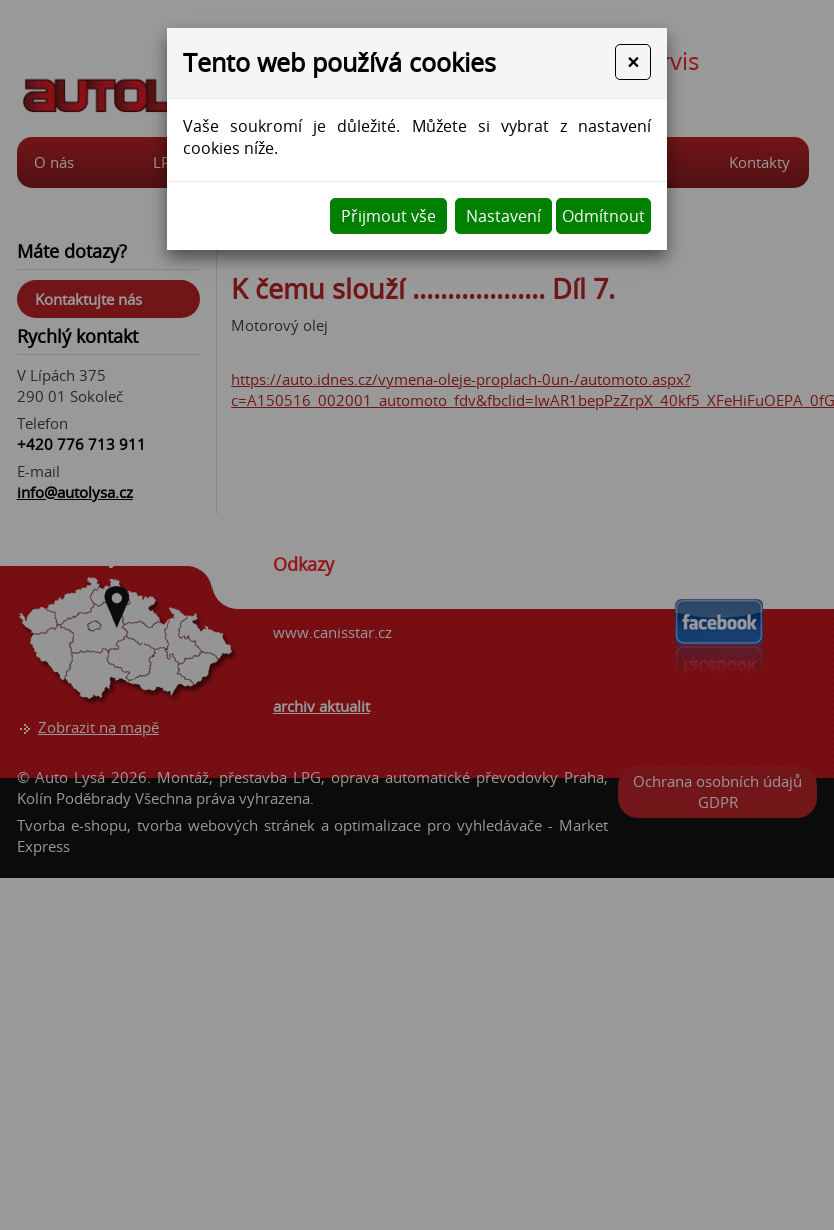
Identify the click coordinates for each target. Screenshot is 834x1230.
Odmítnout (603, 216)
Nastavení (503, 216)
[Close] (633, 62)
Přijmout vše (388, 216)
